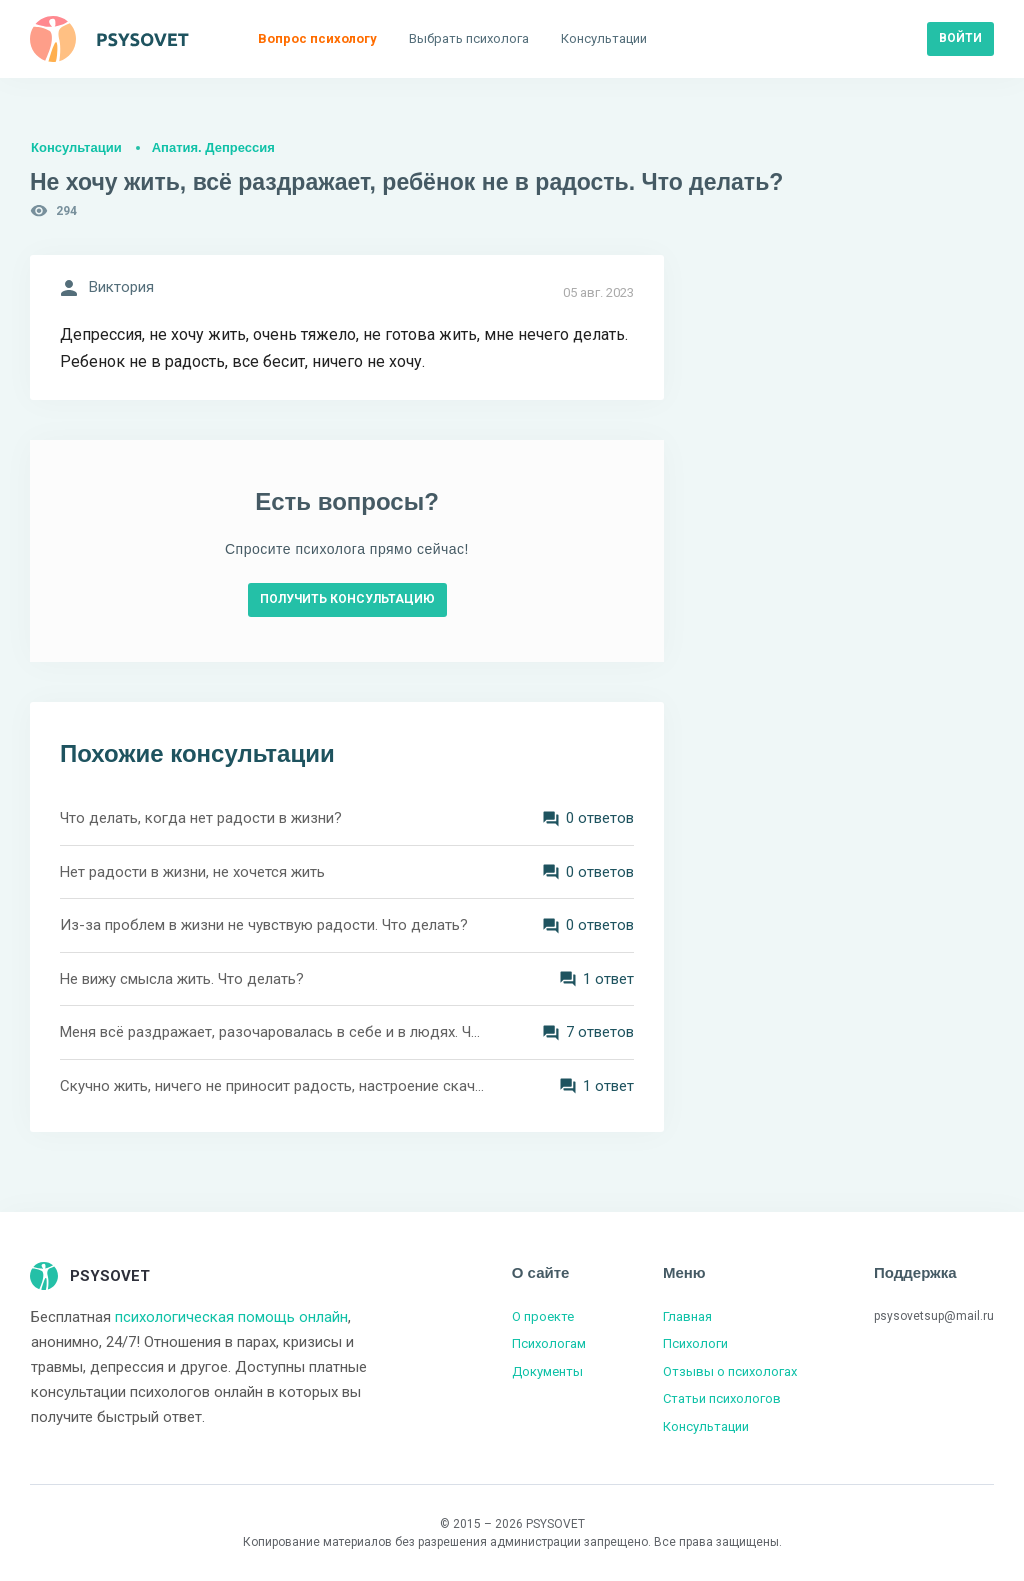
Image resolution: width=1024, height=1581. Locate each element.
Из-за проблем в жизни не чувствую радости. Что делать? (264, 925)
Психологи (695, 1343)
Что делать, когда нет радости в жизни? (201, 818)
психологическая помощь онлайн (231, 1317)
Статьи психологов (722, 1398)
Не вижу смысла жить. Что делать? (182, 979)
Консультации (76, 147)
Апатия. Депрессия (213, 147)
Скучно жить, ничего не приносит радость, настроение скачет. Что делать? (272, 1086)
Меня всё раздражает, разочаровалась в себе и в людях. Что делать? (272, 1032)
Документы (547, 1371)
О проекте (543, 1316)
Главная (687, 1316)
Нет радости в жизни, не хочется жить (192, 872)
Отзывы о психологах (730, 1371)
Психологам (549, 1343)
